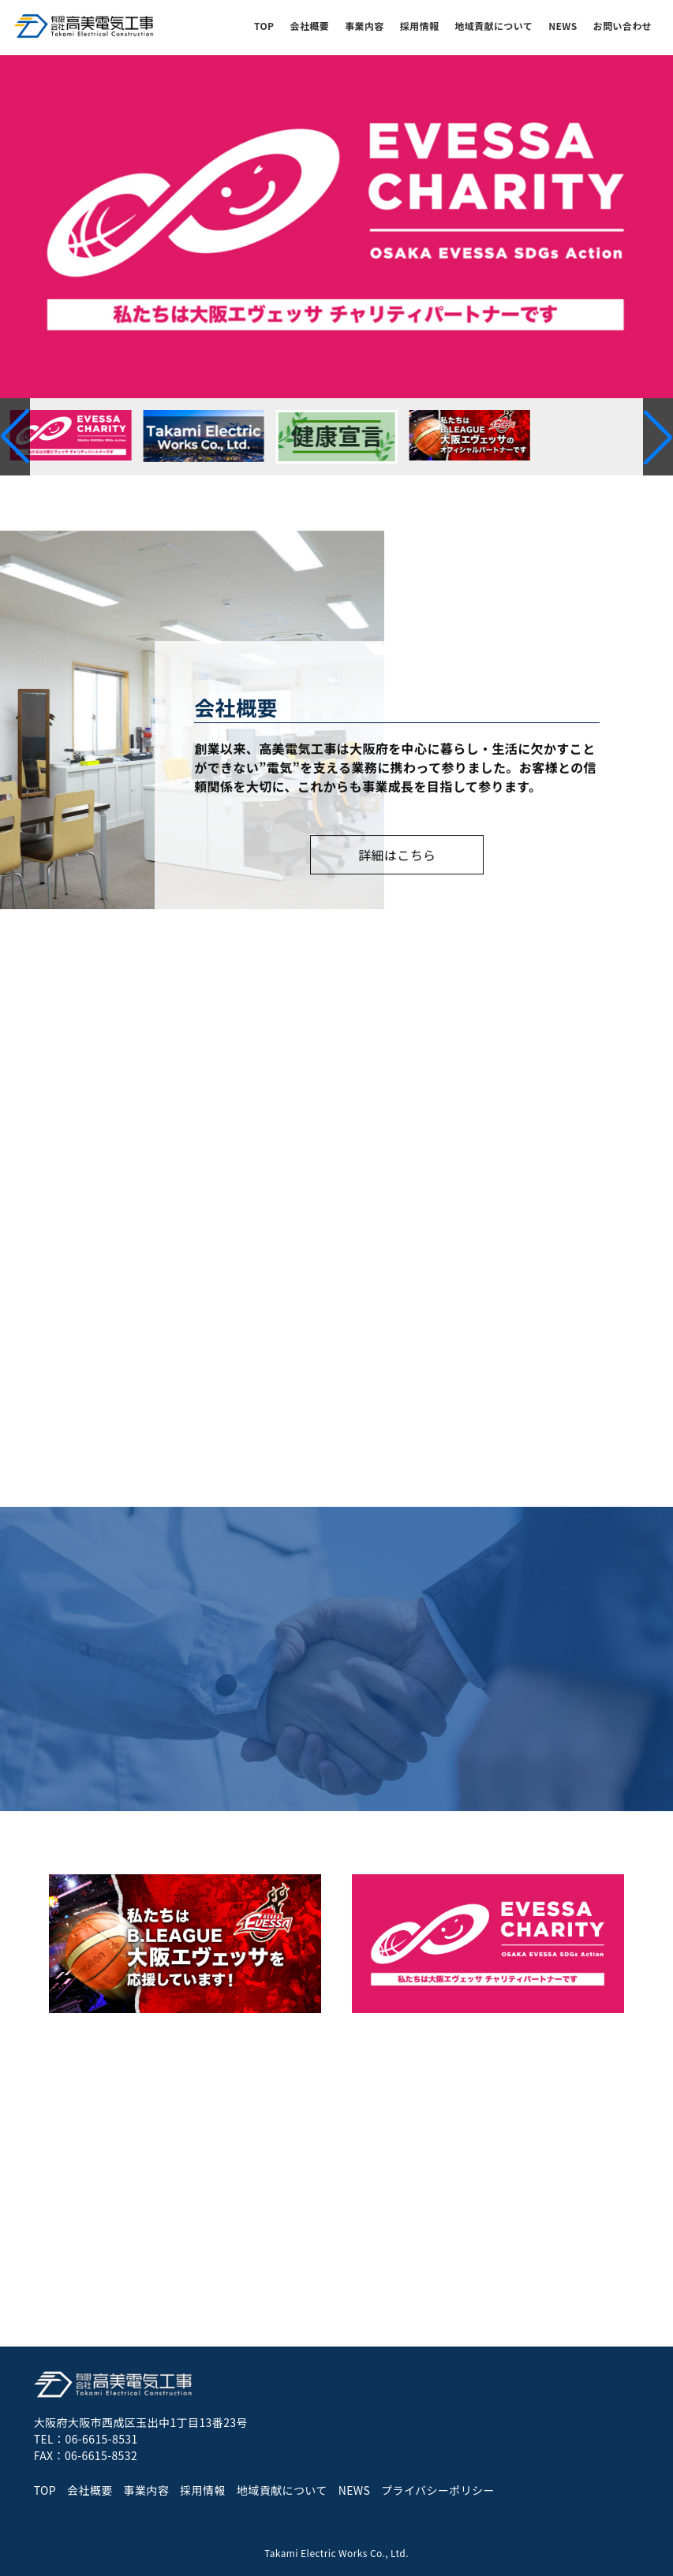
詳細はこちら (397, 855)
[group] (336, 226)
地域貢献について (493, 25)
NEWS (562, 25)
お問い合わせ (622, 25)
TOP (264, 25)
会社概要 (310, 25)
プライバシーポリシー (438, 2490)
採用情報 (419, 25)
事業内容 (364, 25)
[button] (658, 436)
